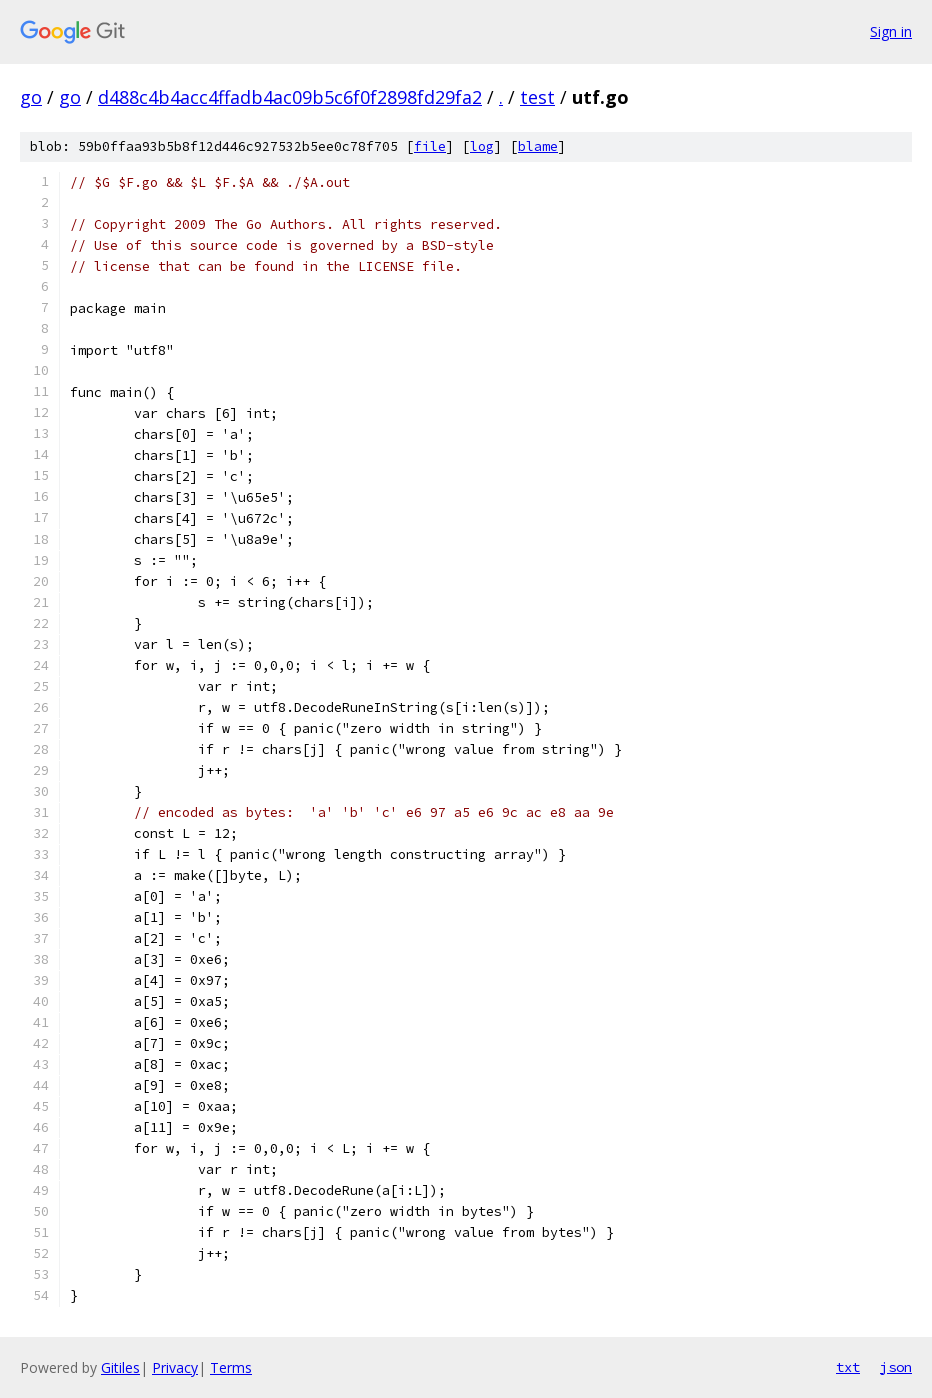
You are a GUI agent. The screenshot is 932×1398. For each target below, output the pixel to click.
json (896, 1367)
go (31, 97)
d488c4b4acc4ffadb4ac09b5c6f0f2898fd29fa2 (290, 97)
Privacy (175, 1367)
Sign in (891, 31)
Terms (231, 1367)
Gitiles (120, 1367)
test (537, 97)
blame (538, 146)
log (482, 146)
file (430, 146)
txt (848, 1367)
